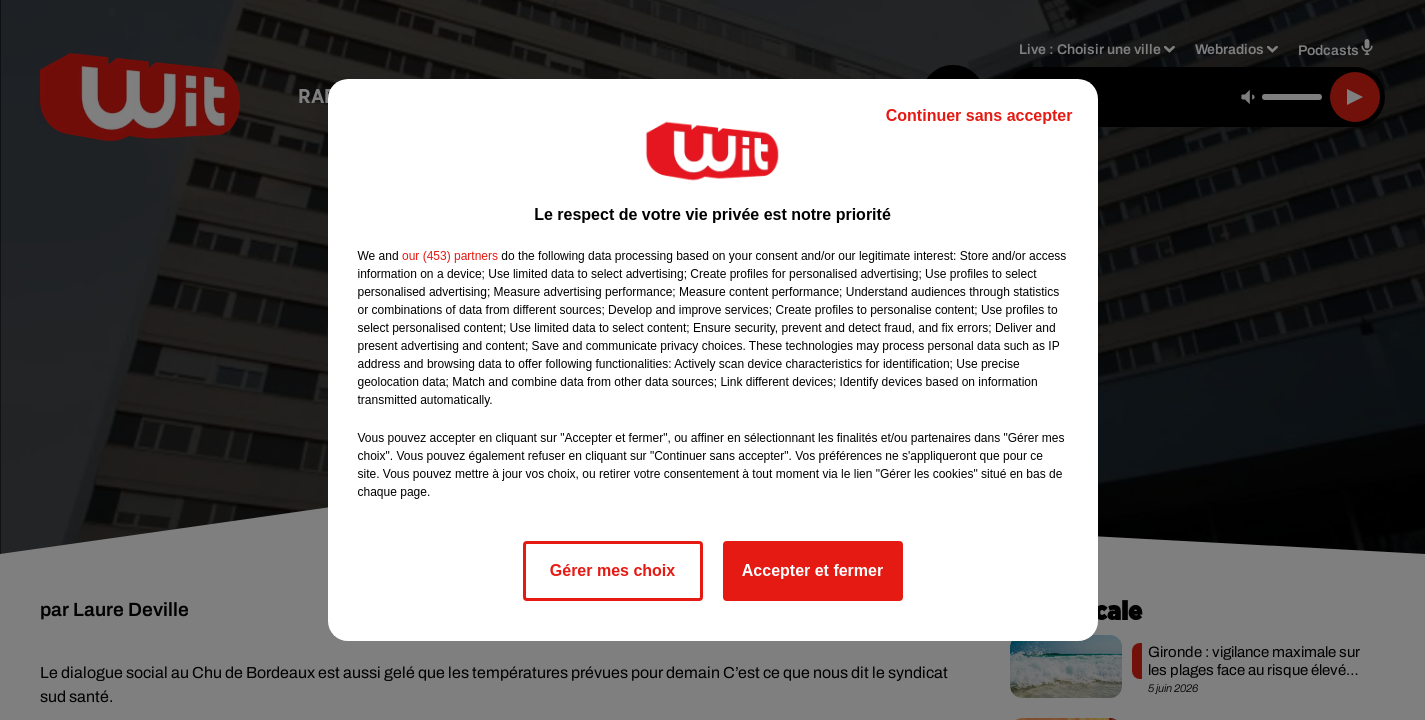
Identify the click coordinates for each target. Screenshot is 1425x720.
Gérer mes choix (612, 570)
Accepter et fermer (812, 570)
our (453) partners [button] (450, 256)
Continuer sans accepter (979, 115)
